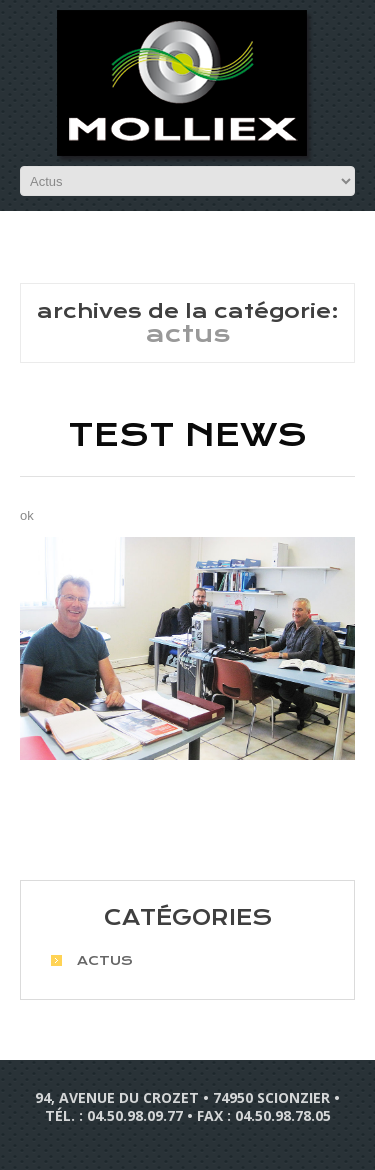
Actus (105, 960)
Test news (187, 435)
